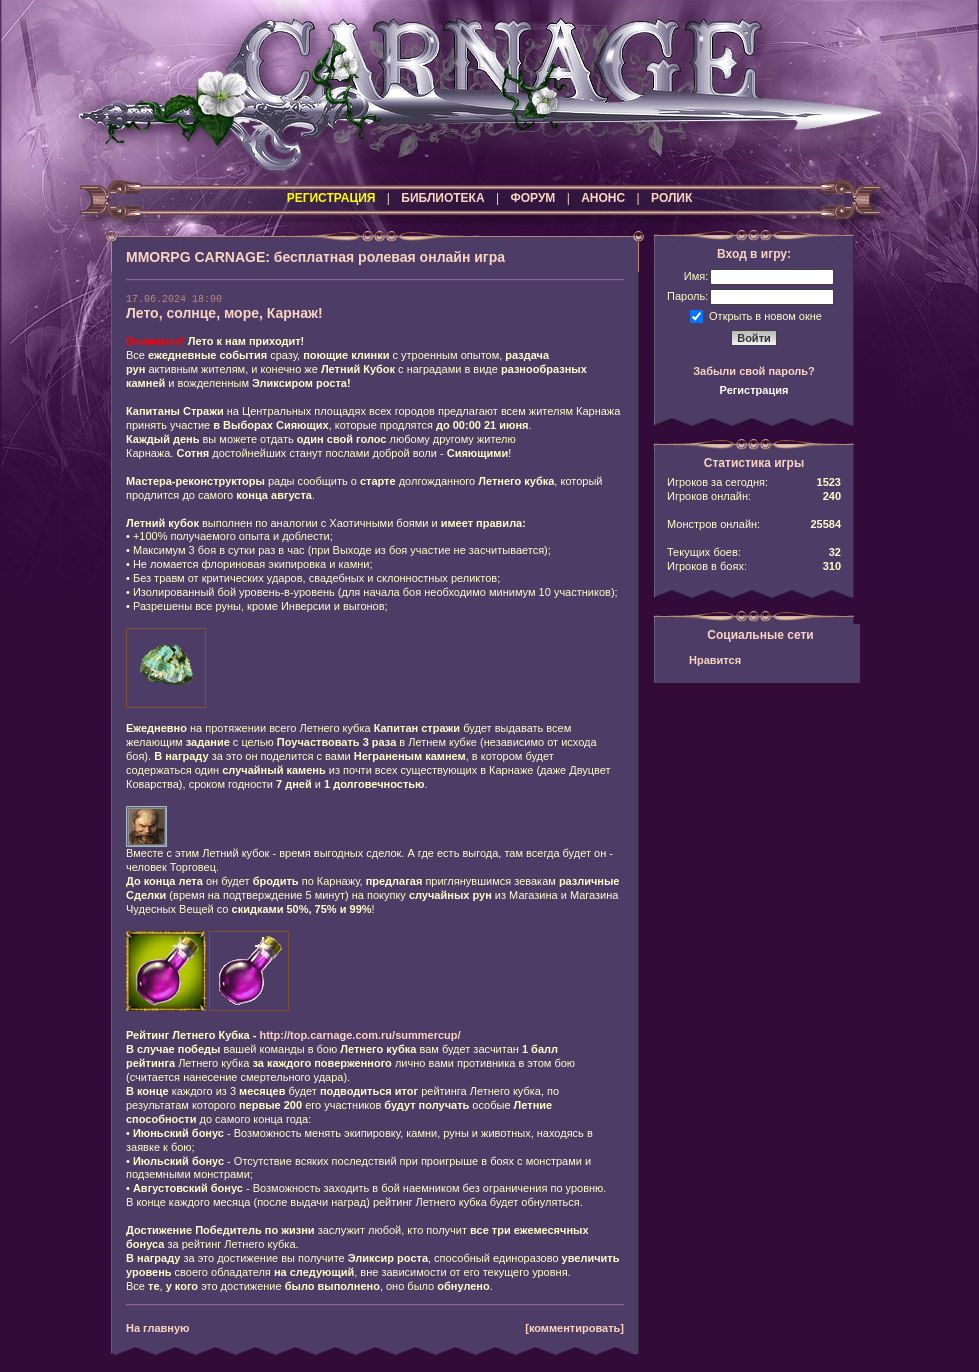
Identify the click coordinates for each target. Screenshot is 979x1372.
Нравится (715, 660)
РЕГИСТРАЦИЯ (331, 198)
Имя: (696, 276)
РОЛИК (671, 198)
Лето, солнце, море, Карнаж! (224, 313)
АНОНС (603, 198)
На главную (157, 1328)
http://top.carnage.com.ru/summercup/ (359, 1035)
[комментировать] (574, 1328)
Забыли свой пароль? (754, 371)
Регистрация (754, 390)
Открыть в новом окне (765, 315)
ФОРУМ (532, 198)
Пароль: (687, 296)
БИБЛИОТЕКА (442, 198)
